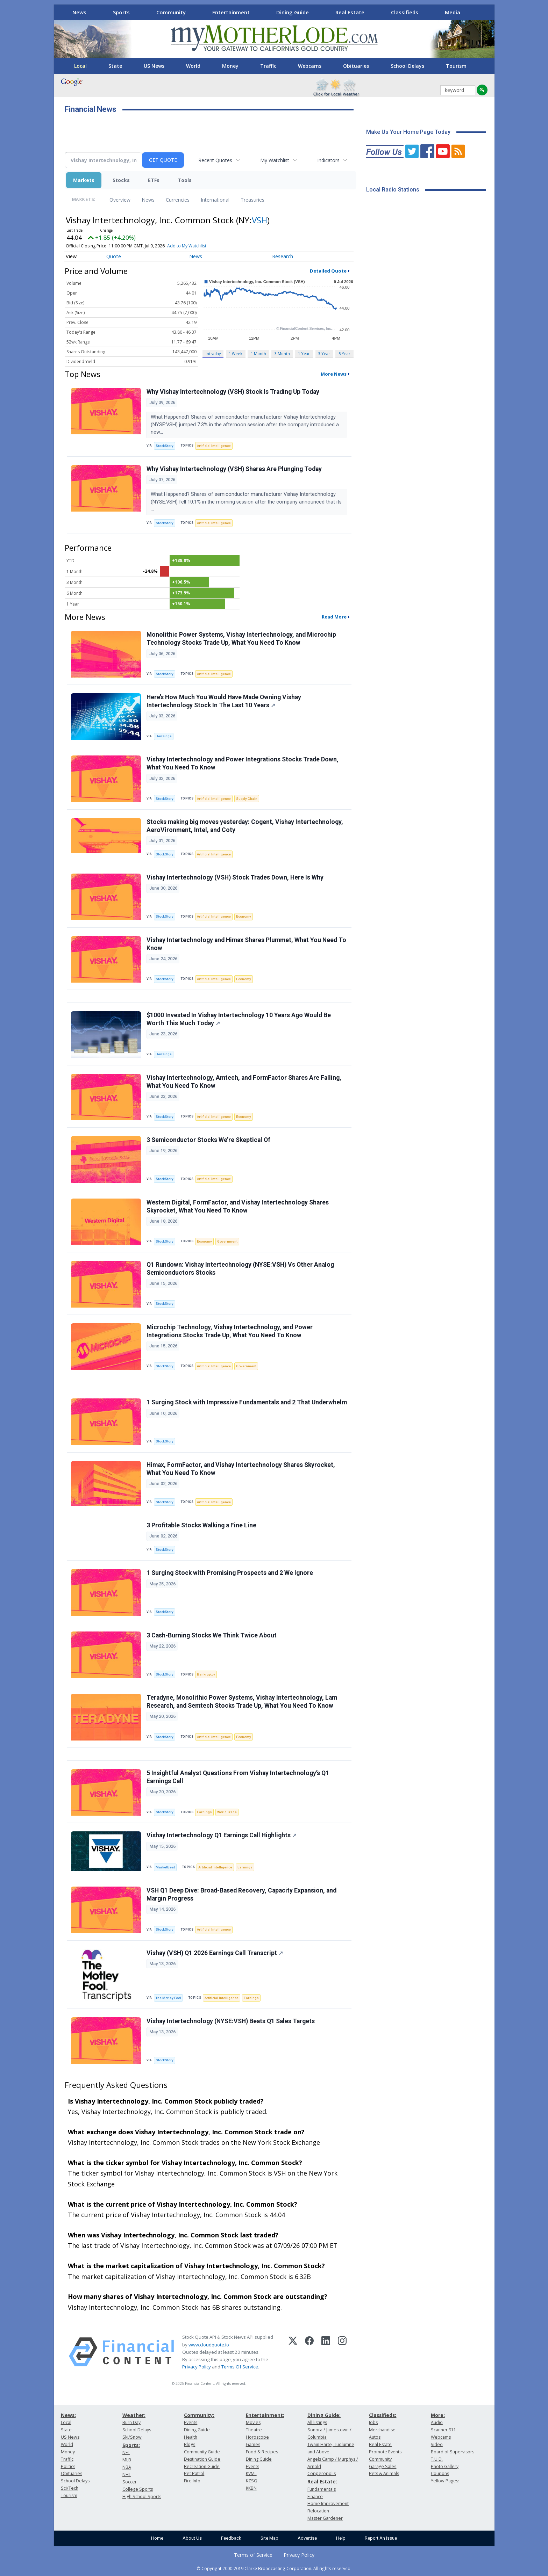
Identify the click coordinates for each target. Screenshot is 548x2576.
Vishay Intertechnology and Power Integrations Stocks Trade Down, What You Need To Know (243, 763)
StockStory (164, 446)
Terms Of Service (239, 2367)
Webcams (309, 66)
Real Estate (349, 12)
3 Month (282, 353)
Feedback (231, 2538)
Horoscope (257, 2437)
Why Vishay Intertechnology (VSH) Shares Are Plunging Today (234, 468)
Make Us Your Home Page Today (408, 132)
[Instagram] (342, 2352)
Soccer (129, 2482)
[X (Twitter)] (293, 2352)
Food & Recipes (262, 2452)
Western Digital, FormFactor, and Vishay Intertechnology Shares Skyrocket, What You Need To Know (238, 1206)
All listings (317, 2422)
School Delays (407, 66)
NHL (126, 2474)
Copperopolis (321, 2473)
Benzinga (164, 736)
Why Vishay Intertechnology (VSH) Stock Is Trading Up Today (233, 391)
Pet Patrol (194, 2473)
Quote (113, 256)
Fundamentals (321, 2489)
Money (230, 66)
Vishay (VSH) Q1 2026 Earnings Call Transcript (215, 1952)
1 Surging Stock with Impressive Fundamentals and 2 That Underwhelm (247, 1402)
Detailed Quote (328, 271)
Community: (199, 2415)
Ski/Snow (132, 2437)
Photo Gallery (444, 2466)
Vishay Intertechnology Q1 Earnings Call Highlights (222, 1835)
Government (227, 1241)
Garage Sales (382, 2466)
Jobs (373, 2422)
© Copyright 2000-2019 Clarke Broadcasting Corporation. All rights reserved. (274, 2568)
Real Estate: (322, 2481)
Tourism (456, 66)
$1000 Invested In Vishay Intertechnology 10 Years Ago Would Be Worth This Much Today (239, 1019)
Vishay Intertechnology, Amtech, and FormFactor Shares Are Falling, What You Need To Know (244, 1081)
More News (334, 374)
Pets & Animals (384, 2473)
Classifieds (404, 12)
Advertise (307, 2538)
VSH (259, 220)
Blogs (189, 2444)
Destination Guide (202, 2459)
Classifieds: (382, 2415)
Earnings (204, 1812)
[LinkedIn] (326, 2352)
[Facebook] (309, 2352)
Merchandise (382, 2430)
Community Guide (202, 2452)
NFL (126, 2452)
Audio (437, 2422)
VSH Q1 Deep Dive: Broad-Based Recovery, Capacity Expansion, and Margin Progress (241, 1894)
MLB (126, 2460)
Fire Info (192, 2481)
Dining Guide (292, 12)
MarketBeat (165, 1867)
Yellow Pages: (445, 2481)
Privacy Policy (196, 2367)
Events (190, 2422)
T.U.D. (437, 2459)
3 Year (324, 353)
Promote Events (385, 2452)
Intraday (213, 353)
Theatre (254, 2430)
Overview (119, 199)
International (215, 199)
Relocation (318, 2511)
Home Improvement (328, 2503)
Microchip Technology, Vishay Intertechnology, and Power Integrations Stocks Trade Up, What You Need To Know (230, 1331)
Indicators (328, 160)
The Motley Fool (168, 1998)
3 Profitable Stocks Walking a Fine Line (201, 1525)
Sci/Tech (69, 2488)
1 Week (235, 353)
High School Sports (141, 2496)
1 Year (304, 353)
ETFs (153, 180)
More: (438, 2415)
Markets (83, 180)
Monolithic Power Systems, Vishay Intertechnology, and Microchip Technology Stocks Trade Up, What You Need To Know (241, 638)
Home (157, 2538)
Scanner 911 (443, 2430)
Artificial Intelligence (214, 446)
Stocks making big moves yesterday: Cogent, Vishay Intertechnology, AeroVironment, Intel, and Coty (245, 825)
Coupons (440, 2473)
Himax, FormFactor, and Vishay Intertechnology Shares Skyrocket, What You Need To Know (241, 1468)
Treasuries (252, 199)
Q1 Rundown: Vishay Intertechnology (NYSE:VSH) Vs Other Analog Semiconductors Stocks (240, 1268)
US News (154, 66)
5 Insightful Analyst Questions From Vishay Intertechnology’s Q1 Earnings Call (238, 1777)
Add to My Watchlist (186, 246)
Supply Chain (246, 799)
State (115, 66)
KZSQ (251, 2481)
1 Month (258, 353)
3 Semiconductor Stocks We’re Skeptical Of (208, 1139)
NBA (126, 2467)
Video (437, 2444)
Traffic (268, 66)
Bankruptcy (206, 1674)
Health (190, 2437)
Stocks (121, 180)
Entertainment (231, 12)
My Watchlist (274, 160)
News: (68, 2415)
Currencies (178, 199)
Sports (121, 12)
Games (253, 2444)
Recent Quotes (215, 160)
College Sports (137, 2489)
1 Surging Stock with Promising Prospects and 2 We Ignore (230, 1572)
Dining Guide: (324, 2415)
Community (171, 12)
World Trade (227, 1812)
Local (80, 66)
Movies (253, 2422)
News (79, 12)
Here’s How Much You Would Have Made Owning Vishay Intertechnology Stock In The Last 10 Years (224, 701)
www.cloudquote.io (208, 2345)
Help (341, 2538)
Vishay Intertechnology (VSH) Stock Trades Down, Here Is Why (235, 877)
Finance (315, 2496)
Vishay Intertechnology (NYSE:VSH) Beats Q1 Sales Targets (231, 2021)
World (193, 66)
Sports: (131, 2445)
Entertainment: (265, 2415)
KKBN (251, 2488)
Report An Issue (381, 2538)
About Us (192, 2538)
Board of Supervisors (452, 2452)
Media (452, 12)
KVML (251, 2473)
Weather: (133, 2415)
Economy (243, 916)
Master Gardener (325, 2518)
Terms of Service (253, 2555)
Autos (374, 2437)
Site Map (269, 2538)
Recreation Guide (202, 2466)
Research (282, 256)
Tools (185, 180)
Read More (334, 617)
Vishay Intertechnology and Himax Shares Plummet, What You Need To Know (246, 943)
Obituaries (356, 66)
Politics (68, 2466)
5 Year (344, 353)
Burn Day (131, 2422)
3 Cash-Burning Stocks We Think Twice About (212, 1635)
